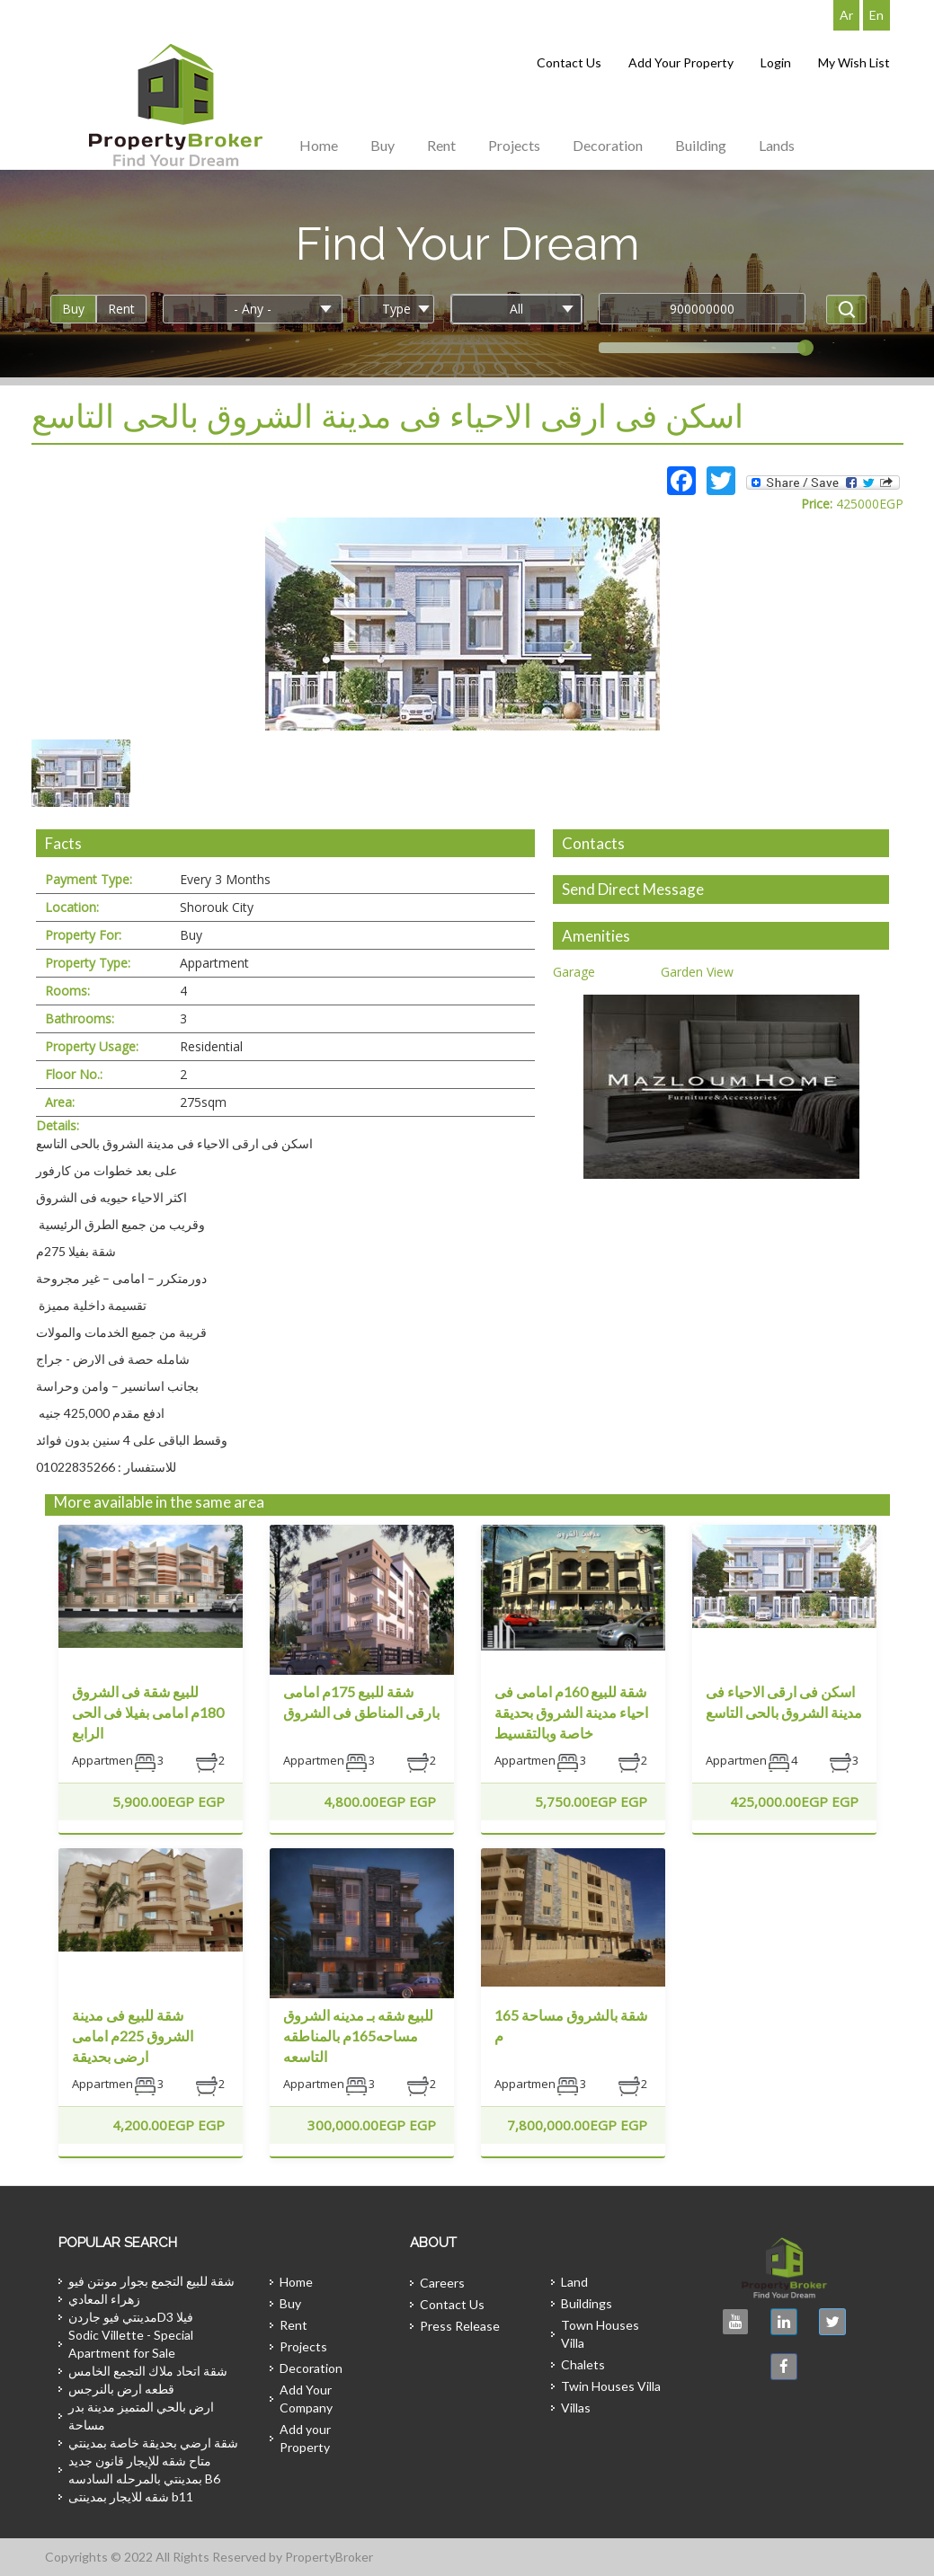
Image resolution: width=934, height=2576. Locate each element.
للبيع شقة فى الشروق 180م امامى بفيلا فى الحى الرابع (148, 1712)
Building (700, 145)
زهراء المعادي (104, 2298)
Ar (846, 14)
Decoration (608, 145)
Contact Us (569, 62)
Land (574, 2281)
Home (318, 145)
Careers (442, 2282)
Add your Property (305, 2438)
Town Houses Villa (600, 2333)
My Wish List (854, 62)
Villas (576, 2407)
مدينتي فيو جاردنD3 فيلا (130, 2316)
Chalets (583, 2364)
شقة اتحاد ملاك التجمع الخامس (147, 2370)
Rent (441, 145)
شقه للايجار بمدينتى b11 (130, 2496)
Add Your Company (306, 2398)
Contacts (593, 843)
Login (776, 62)
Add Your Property (681, 62)
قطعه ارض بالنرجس (121, 2388)
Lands (777, 145)
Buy (382, 145)
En (876, 14)
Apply (846, 309)
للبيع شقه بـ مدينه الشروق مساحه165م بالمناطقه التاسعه (358, 2035)
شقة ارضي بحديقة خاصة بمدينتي (153, 2442)
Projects (514, 145)
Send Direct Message (633, 889)
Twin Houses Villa (611, 2386)
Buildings (586, 2303)
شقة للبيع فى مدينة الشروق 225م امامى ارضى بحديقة (132, 2035)
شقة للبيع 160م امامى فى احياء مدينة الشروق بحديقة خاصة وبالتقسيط (571, 1712)
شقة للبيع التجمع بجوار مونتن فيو (151, 2280)
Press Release (460, 2325)
